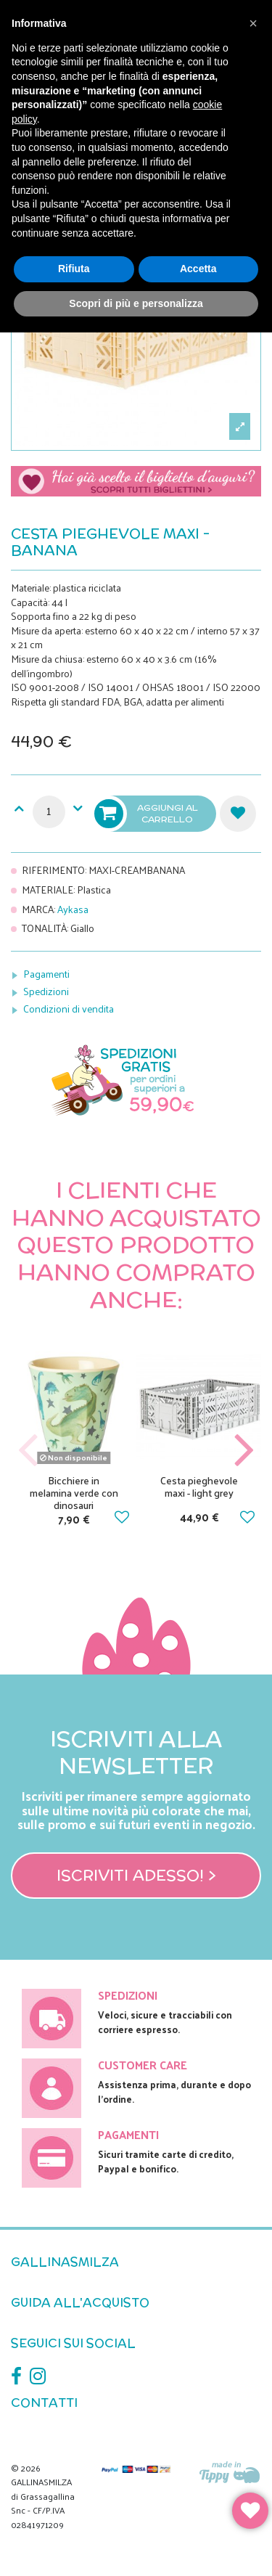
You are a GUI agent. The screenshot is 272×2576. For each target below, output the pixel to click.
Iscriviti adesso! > (136, 1875)
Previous (28, 1450)
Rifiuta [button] (74, 268)
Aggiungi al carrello (147, 814)
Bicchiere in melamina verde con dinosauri (74, 1492)
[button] (253, 23)
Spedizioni (46, 991)
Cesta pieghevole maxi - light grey (199, 1486)
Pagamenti (46, 974)
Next (243, 1450)
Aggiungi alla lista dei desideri (238, 814)
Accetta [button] (198, 268)
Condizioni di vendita (68, 1008)
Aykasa (72, 909)
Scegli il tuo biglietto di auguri (136, 488)
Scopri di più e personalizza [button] (135, 303)
